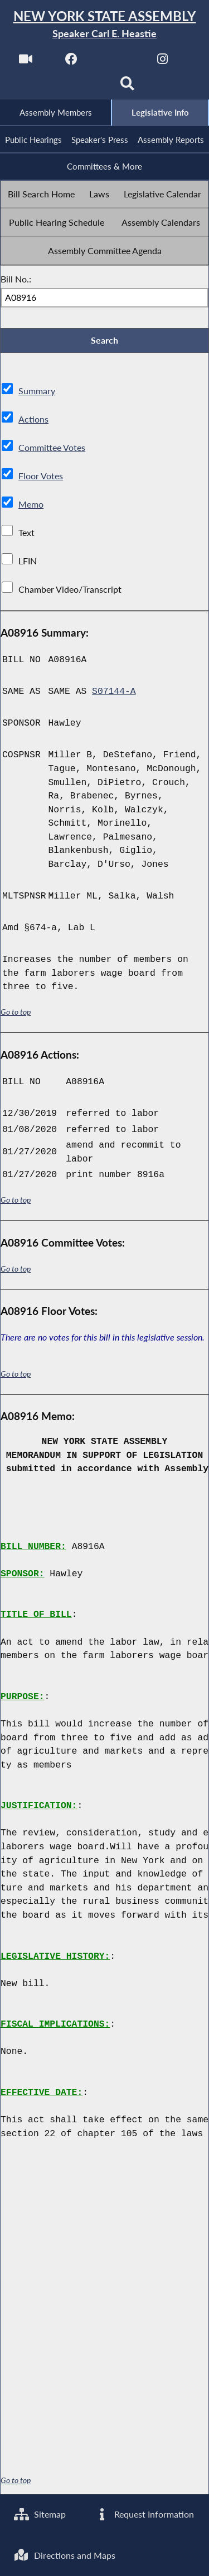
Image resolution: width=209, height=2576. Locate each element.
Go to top (16, 1012)
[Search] (127, 87)
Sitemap (40, 2514)
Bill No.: (16, 279)
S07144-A (114, 692)
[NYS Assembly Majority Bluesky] (81, 87)
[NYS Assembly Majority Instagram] (162, 62)
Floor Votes (40, 476)
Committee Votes (51, 448)
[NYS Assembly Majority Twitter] (117, 62)
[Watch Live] (25, 62)
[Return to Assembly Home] (104, 24)
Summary (36, 391)
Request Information (144, 2514)
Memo (30, 504)
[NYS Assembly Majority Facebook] (71, 62)
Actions (33, 419)
